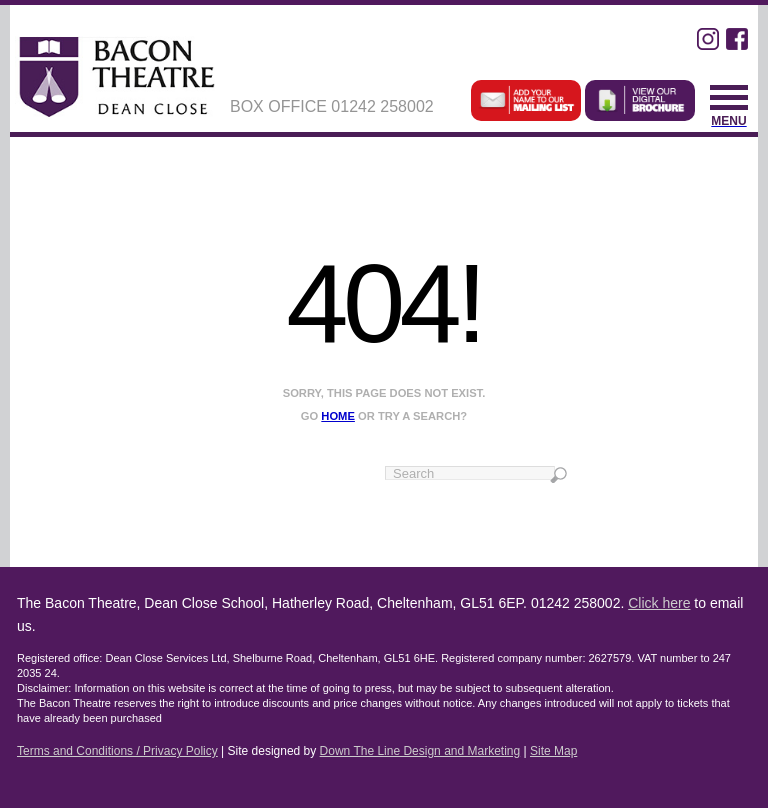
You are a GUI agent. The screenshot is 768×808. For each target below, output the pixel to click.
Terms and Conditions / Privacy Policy (117, 751)
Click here (659, 603)
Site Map (553, 751)
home (338, 416)
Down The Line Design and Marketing (420, 751)
